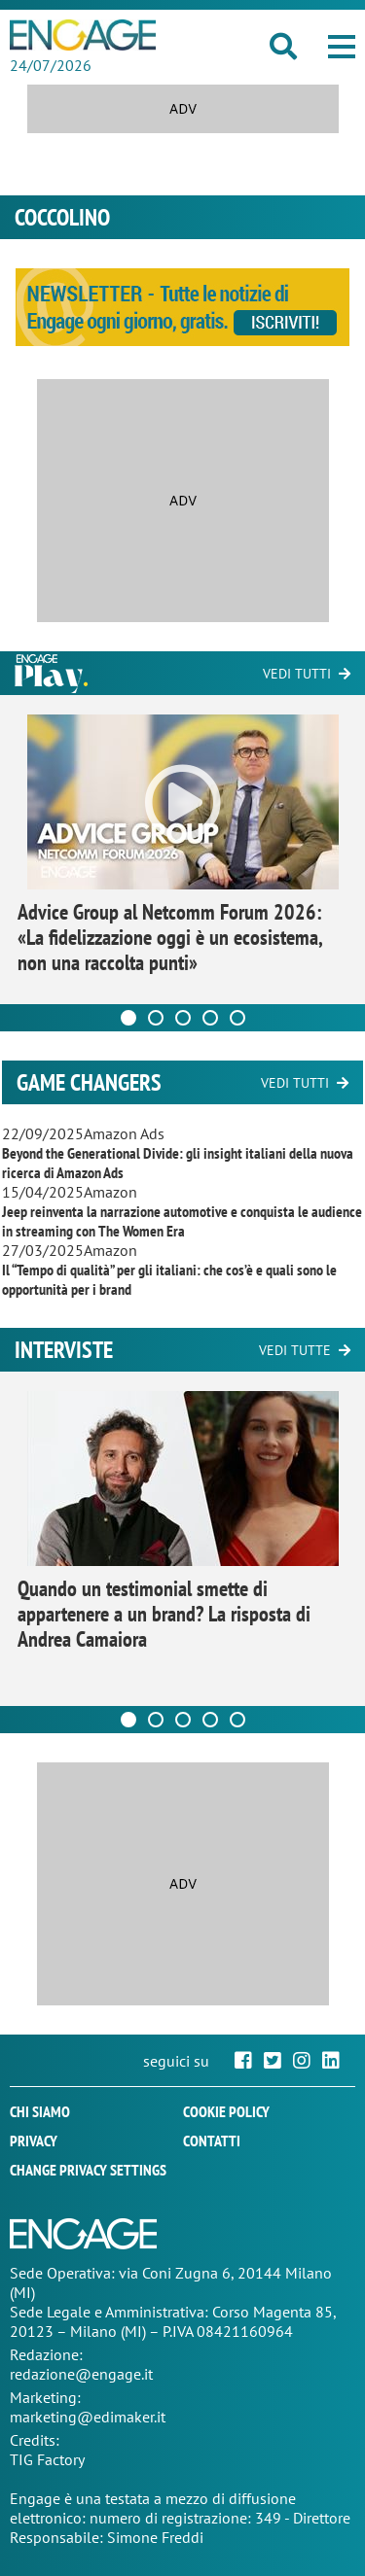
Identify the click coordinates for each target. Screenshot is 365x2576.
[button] (341, 46)
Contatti (211, 2140)
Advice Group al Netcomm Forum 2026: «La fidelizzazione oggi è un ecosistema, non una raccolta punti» (170, 937)
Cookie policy (226, 2111)
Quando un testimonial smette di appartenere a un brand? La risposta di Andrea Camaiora (164, 1614)
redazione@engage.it (81, 2374)
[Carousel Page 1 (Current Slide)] (128, 1018)
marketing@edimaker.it (87, 2416)
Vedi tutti (297, 673)
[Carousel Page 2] (156, 1018)
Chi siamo (40, 2111)
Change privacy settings (88, 2169)
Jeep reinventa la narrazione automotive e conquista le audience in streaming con (182, 1220)
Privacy (33, 2140)
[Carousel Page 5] (237, 1018)
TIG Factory (47, 2459)
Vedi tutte (295, 1350)
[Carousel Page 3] (183, 1018)
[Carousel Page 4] (210, 1018)
